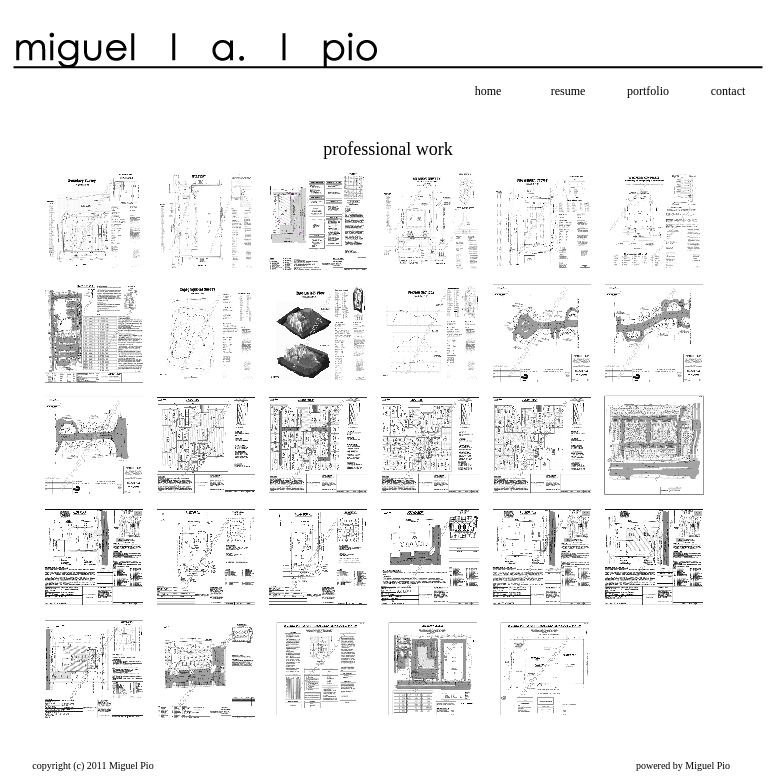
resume (568, 91)
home (488, 91)
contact (728, 91)
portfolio (648, 91)
